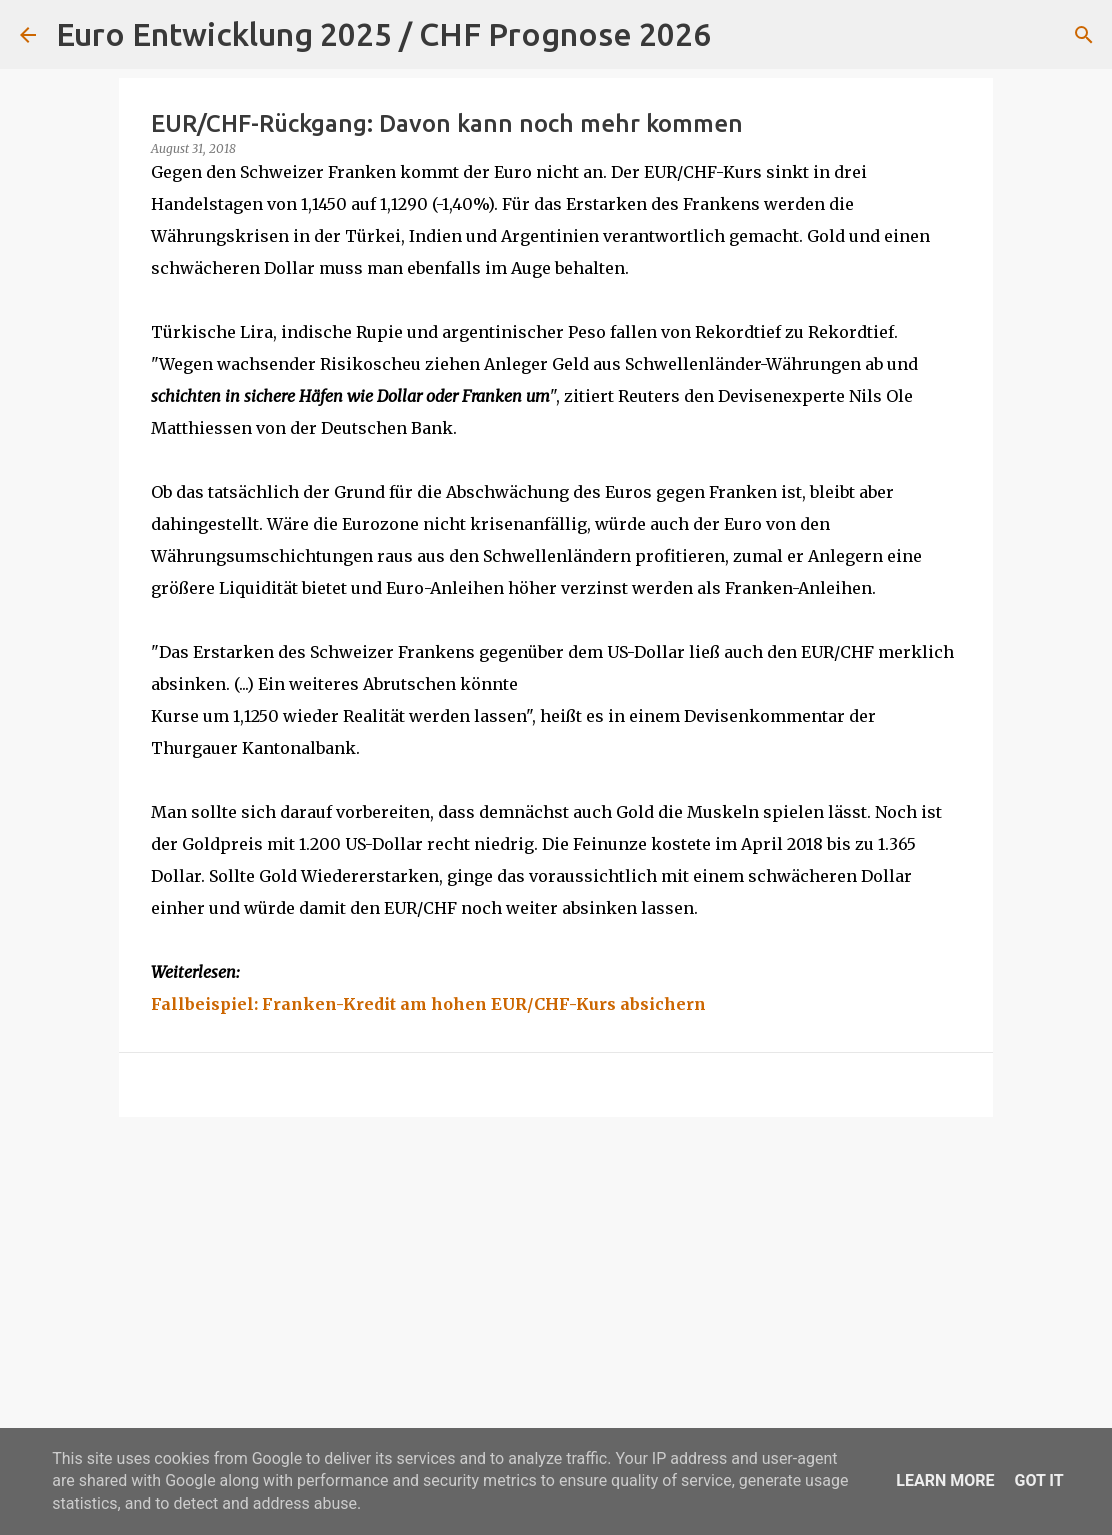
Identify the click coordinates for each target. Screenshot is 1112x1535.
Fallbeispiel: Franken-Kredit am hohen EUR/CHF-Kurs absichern (428, 1004)
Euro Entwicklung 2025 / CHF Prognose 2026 (383, 34)
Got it (1038, 1480)
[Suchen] (739, 35)
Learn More (945, 1480)
